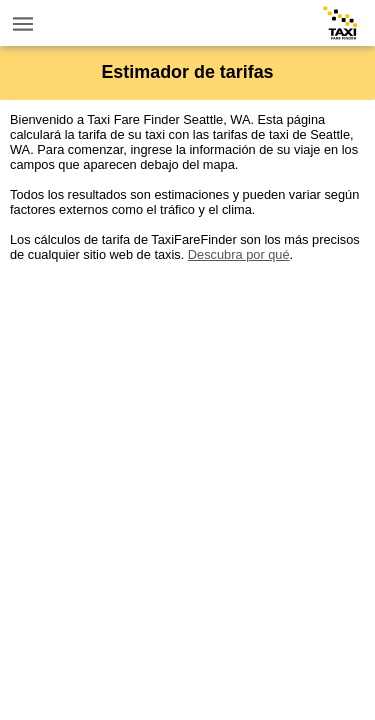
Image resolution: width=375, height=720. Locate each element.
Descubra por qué (239, 254)
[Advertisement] (187, 449)
